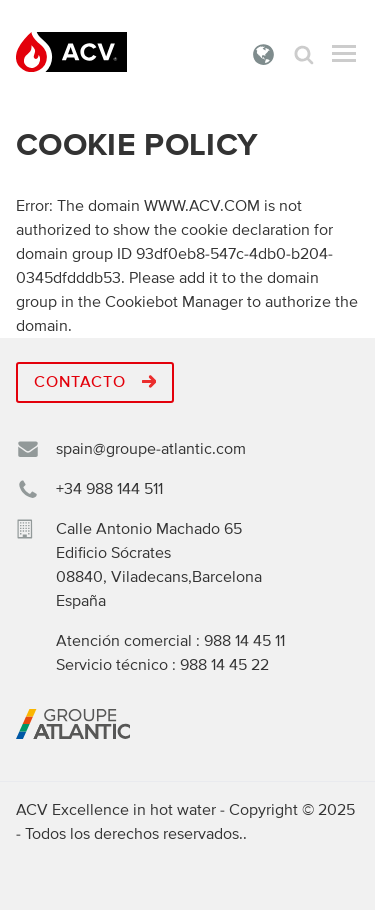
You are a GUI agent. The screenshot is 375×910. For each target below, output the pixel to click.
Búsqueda (304, 54)
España (264, 54)
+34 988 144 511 (109, 489)
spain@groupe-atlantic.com (151, 449)
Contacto (95, 382)
